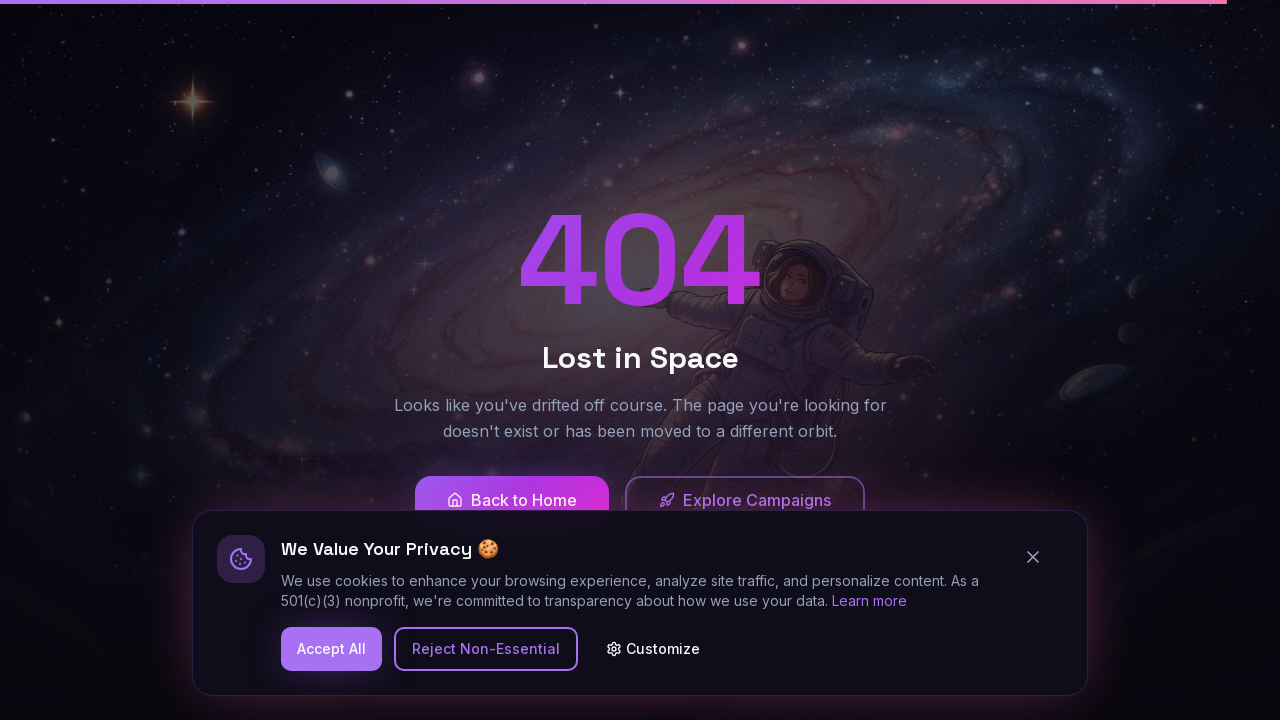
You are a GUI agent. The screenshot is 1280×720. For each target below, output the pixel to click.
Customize (653, 648)
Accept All (331, 648)
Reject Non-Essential (486, 648)
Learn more (869, 600)
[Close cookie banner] (1041, 557)
